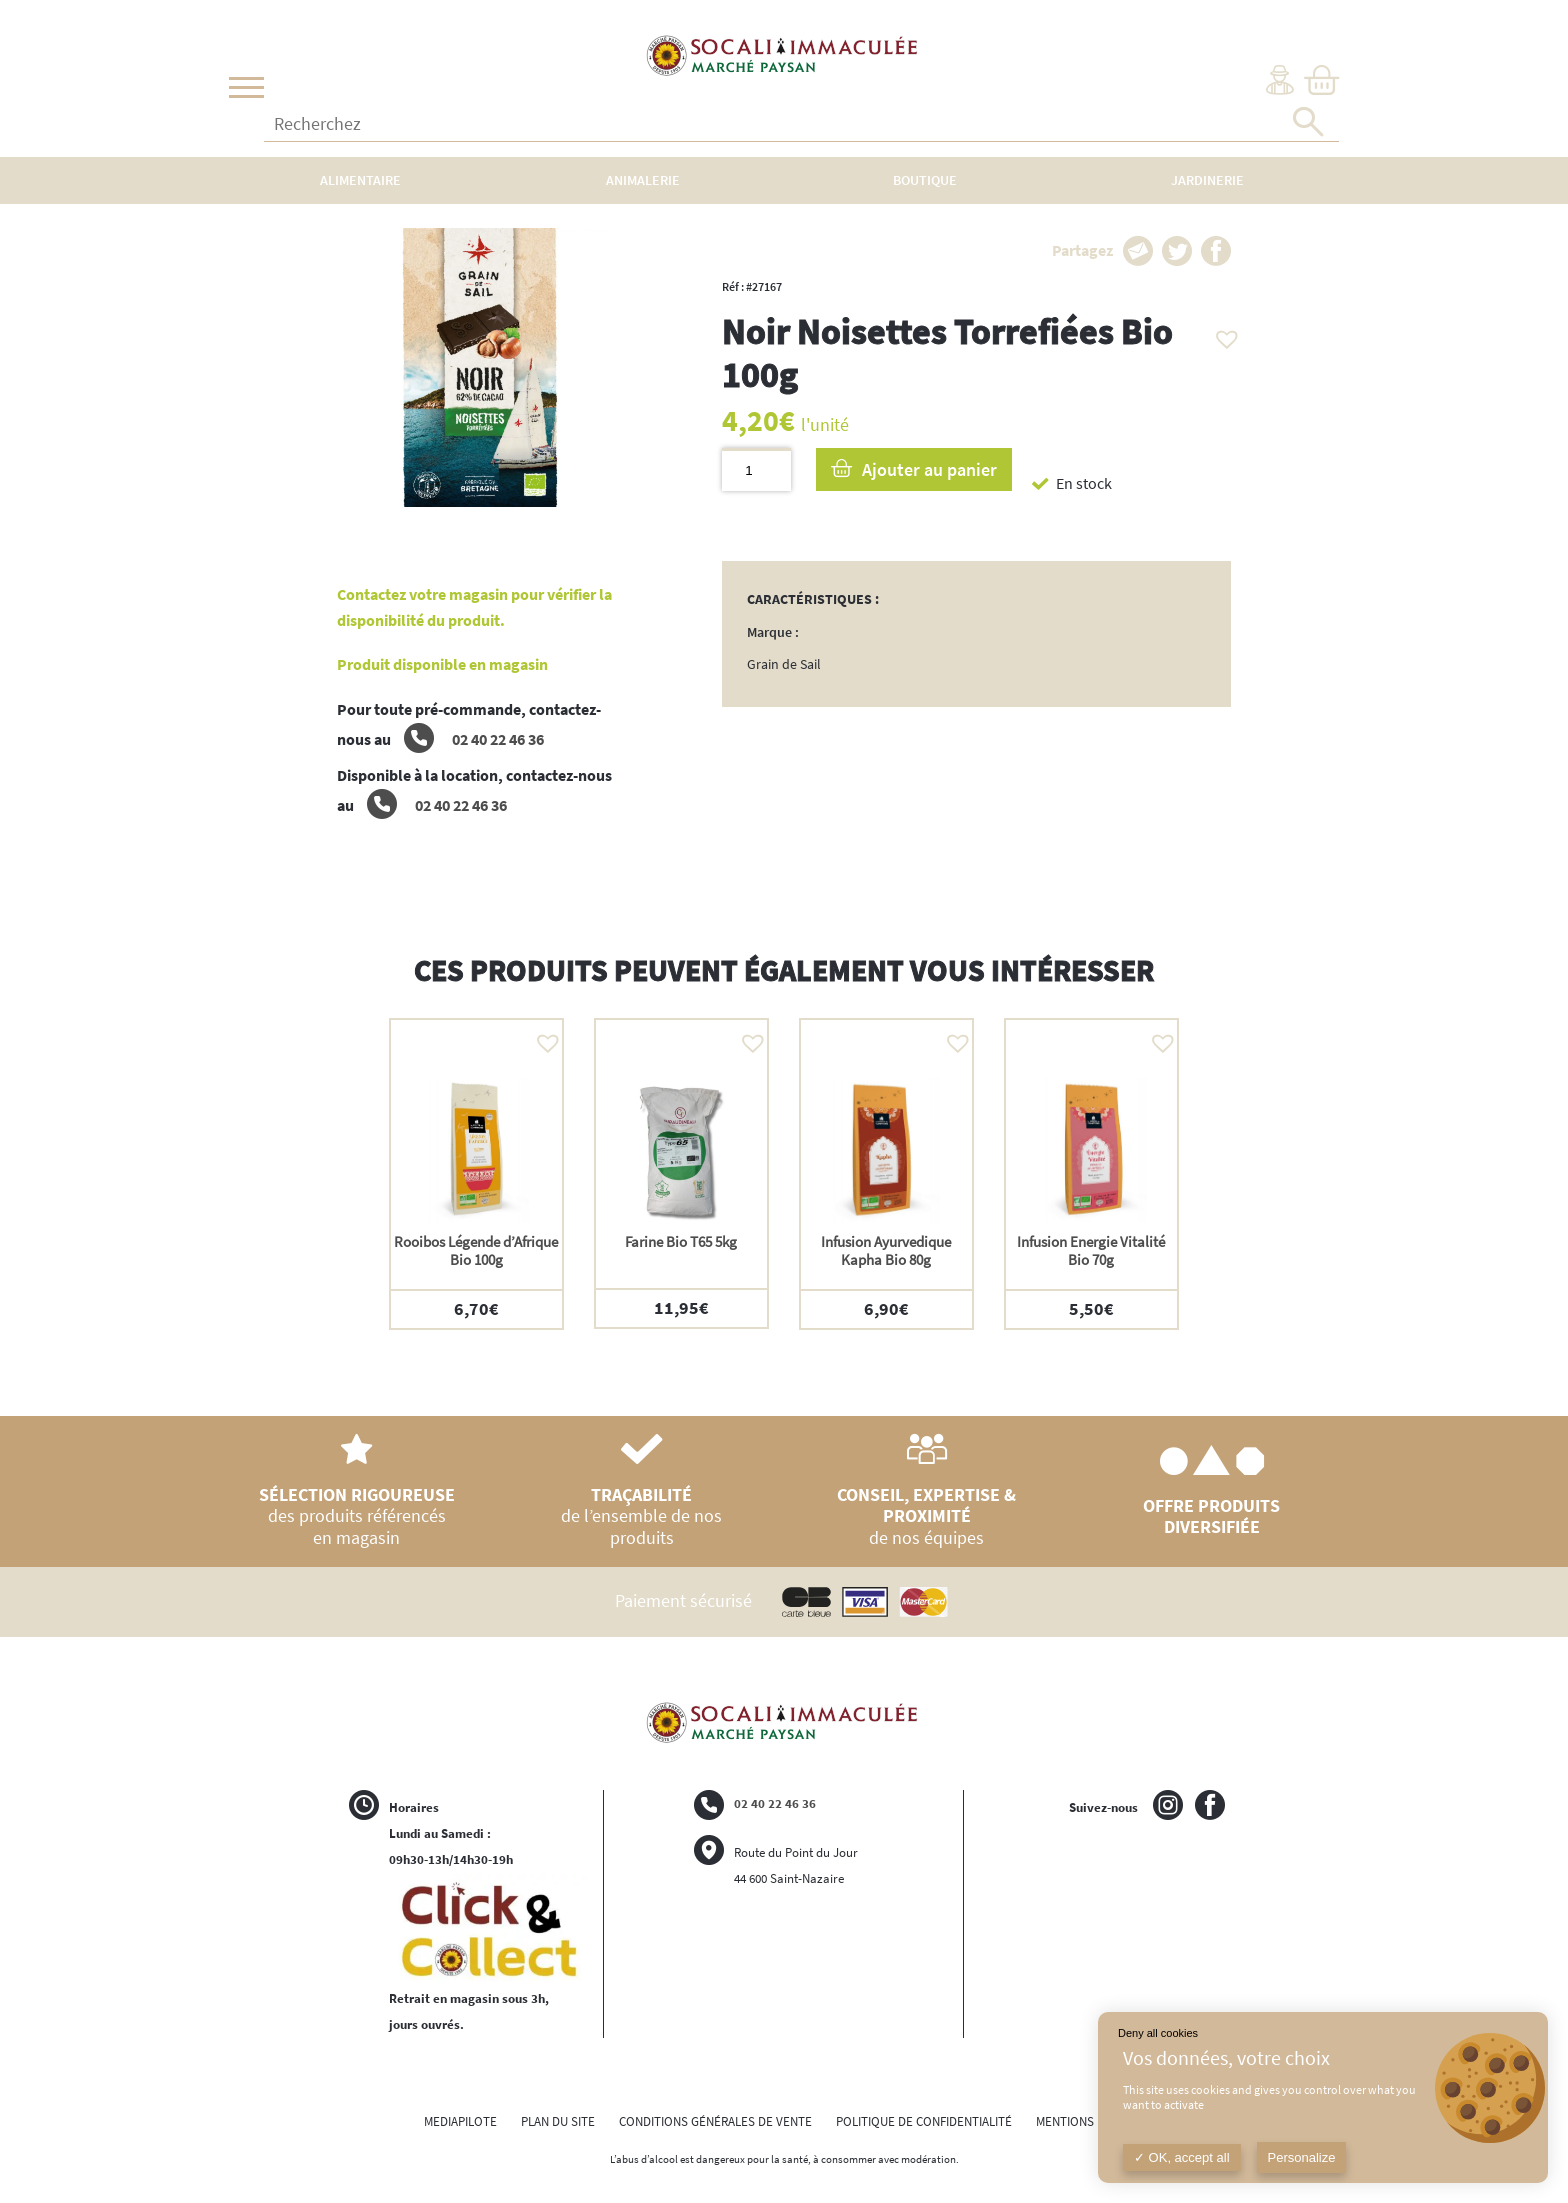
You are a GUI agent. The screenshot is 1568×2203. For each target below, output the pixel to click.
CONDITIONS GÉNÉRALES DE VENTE (715, 2121)
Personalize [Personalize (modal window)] (1302, 2157)
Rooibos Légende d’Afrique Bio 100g (476, 1250)
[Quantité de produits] (756, 469)
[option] (476, 1173)
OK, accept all (1182, 2157)
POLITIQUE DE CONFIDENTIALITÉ (924, 2121)
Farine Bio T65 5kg (681, 1241)
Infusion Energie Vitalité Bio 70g (1091, 1250)
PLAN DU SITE (558, 2121)
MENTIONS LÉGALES (1090, 2121)
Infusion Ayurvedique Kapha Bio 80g (886, 1250)
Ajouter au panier (929, 469)
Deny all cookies (1158, 2033)
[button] (1222, 334)
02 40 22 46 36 (474, 739)
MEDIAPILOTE (460, 2121)
